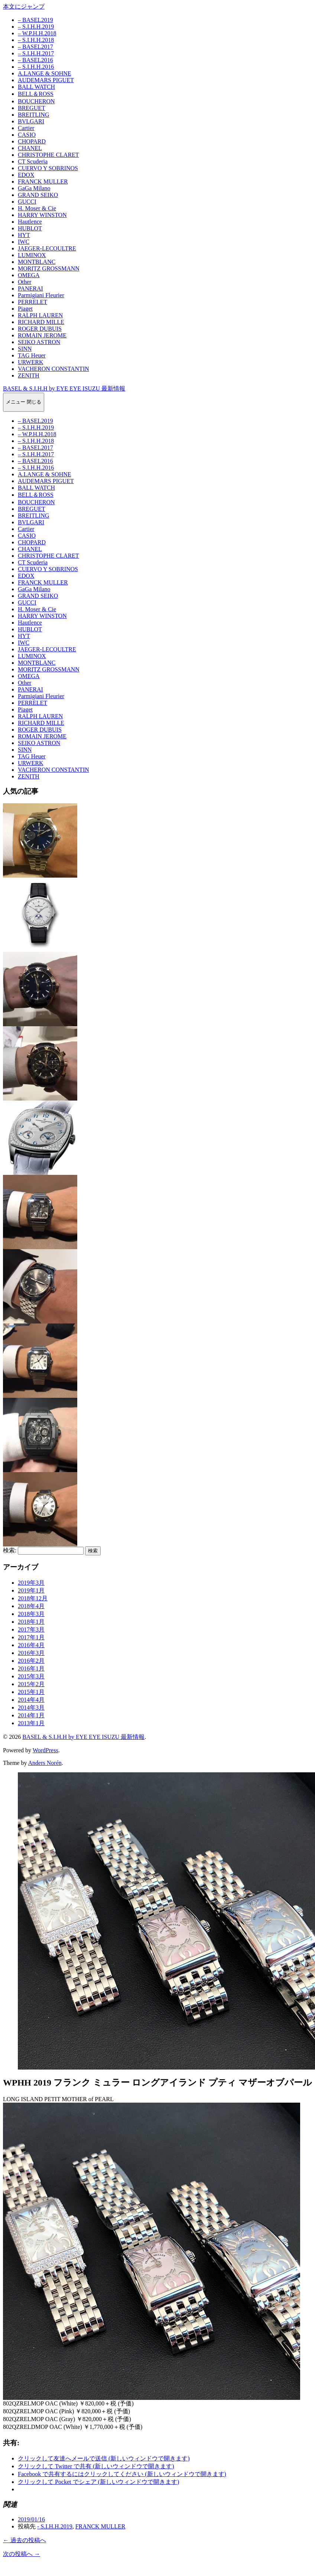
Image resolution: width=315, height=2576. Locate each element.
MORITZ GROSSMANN (48, 268)
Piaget (25, 308)
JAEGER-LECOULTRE (47, 248)
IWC (23, 242)
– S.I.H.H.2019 (36, 26)
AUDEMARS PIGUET (46, 80)
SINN (25, 349)
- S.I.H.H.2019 (54, 2526)
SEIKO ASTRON (39, 342)
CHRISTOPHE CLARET (48, 155)
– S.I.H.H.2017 (36, 53)
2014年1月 (31, 1715)
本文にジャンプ (24, 6)
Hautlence (30, 221)
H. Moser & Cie (37, 208)
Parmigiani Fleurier (41, 295)
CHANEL (30, 148)
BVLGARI (31, 121)
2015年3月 (31, 1676)
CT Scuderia (33, 161)
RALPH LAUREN (40, 315)
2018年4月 (31, 1606)
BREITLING (33, 114)
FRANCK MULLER (43, 181)
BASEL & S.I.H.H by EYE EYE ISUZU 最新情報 (64, 388)
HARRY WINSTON (42, 215)
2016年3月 (31, 1653)
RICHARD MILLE (41, 322)
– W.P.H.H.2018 (37, 33)
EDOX (26, 175)
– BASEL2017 (35, 46)
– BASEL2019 (35, 20)
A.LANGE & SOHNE (44, 73)
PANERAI (30, 288)
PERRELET (32, 302)
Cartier (26, 128)
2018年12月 (33, 1598)
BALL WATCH (36, 87)
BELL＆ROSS (35, 94)
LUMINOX (32, 255)
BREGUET (31, 108)
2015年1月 (31, 1692)
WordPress (45, 1750)
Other (24, 282)
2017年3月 (31, 1629)
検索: (9, 1550)
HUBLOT (30, 228)
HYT (24, 235)
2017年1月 (31, 1637)
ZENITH (28, 375)
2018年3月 (31, 1614)
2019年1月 (31, 1590)
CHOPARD (32, 141)
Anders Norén (45, 1763)
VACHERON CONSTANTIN (53, 369)
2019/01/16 (31, 2519)
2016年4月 (31, 1645)
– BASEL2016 (35, 60)
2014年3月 (31, 1707)
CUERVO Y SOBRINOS (48, 168)
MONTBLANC (36, 262)
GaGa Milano (34, 188)
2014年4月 (31, 1700)
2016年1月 (31, 1668)
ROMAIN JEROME (42, 335)
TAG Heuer (32, 355)
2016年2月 (31, 1661)
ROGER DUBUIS (40, 328)
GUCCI (27, 201)
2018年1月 (31, 1621)
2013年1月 (31, 1723)
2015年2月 (31, 1684)
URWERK (30, 362)
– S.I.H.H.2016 (36, 67)
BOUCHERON (36, 101)
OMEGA (29, 275)
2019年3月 (31, 1582)
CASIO (27, 135)
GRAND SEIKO (38, 195)
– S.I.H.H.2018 (36, 40)
